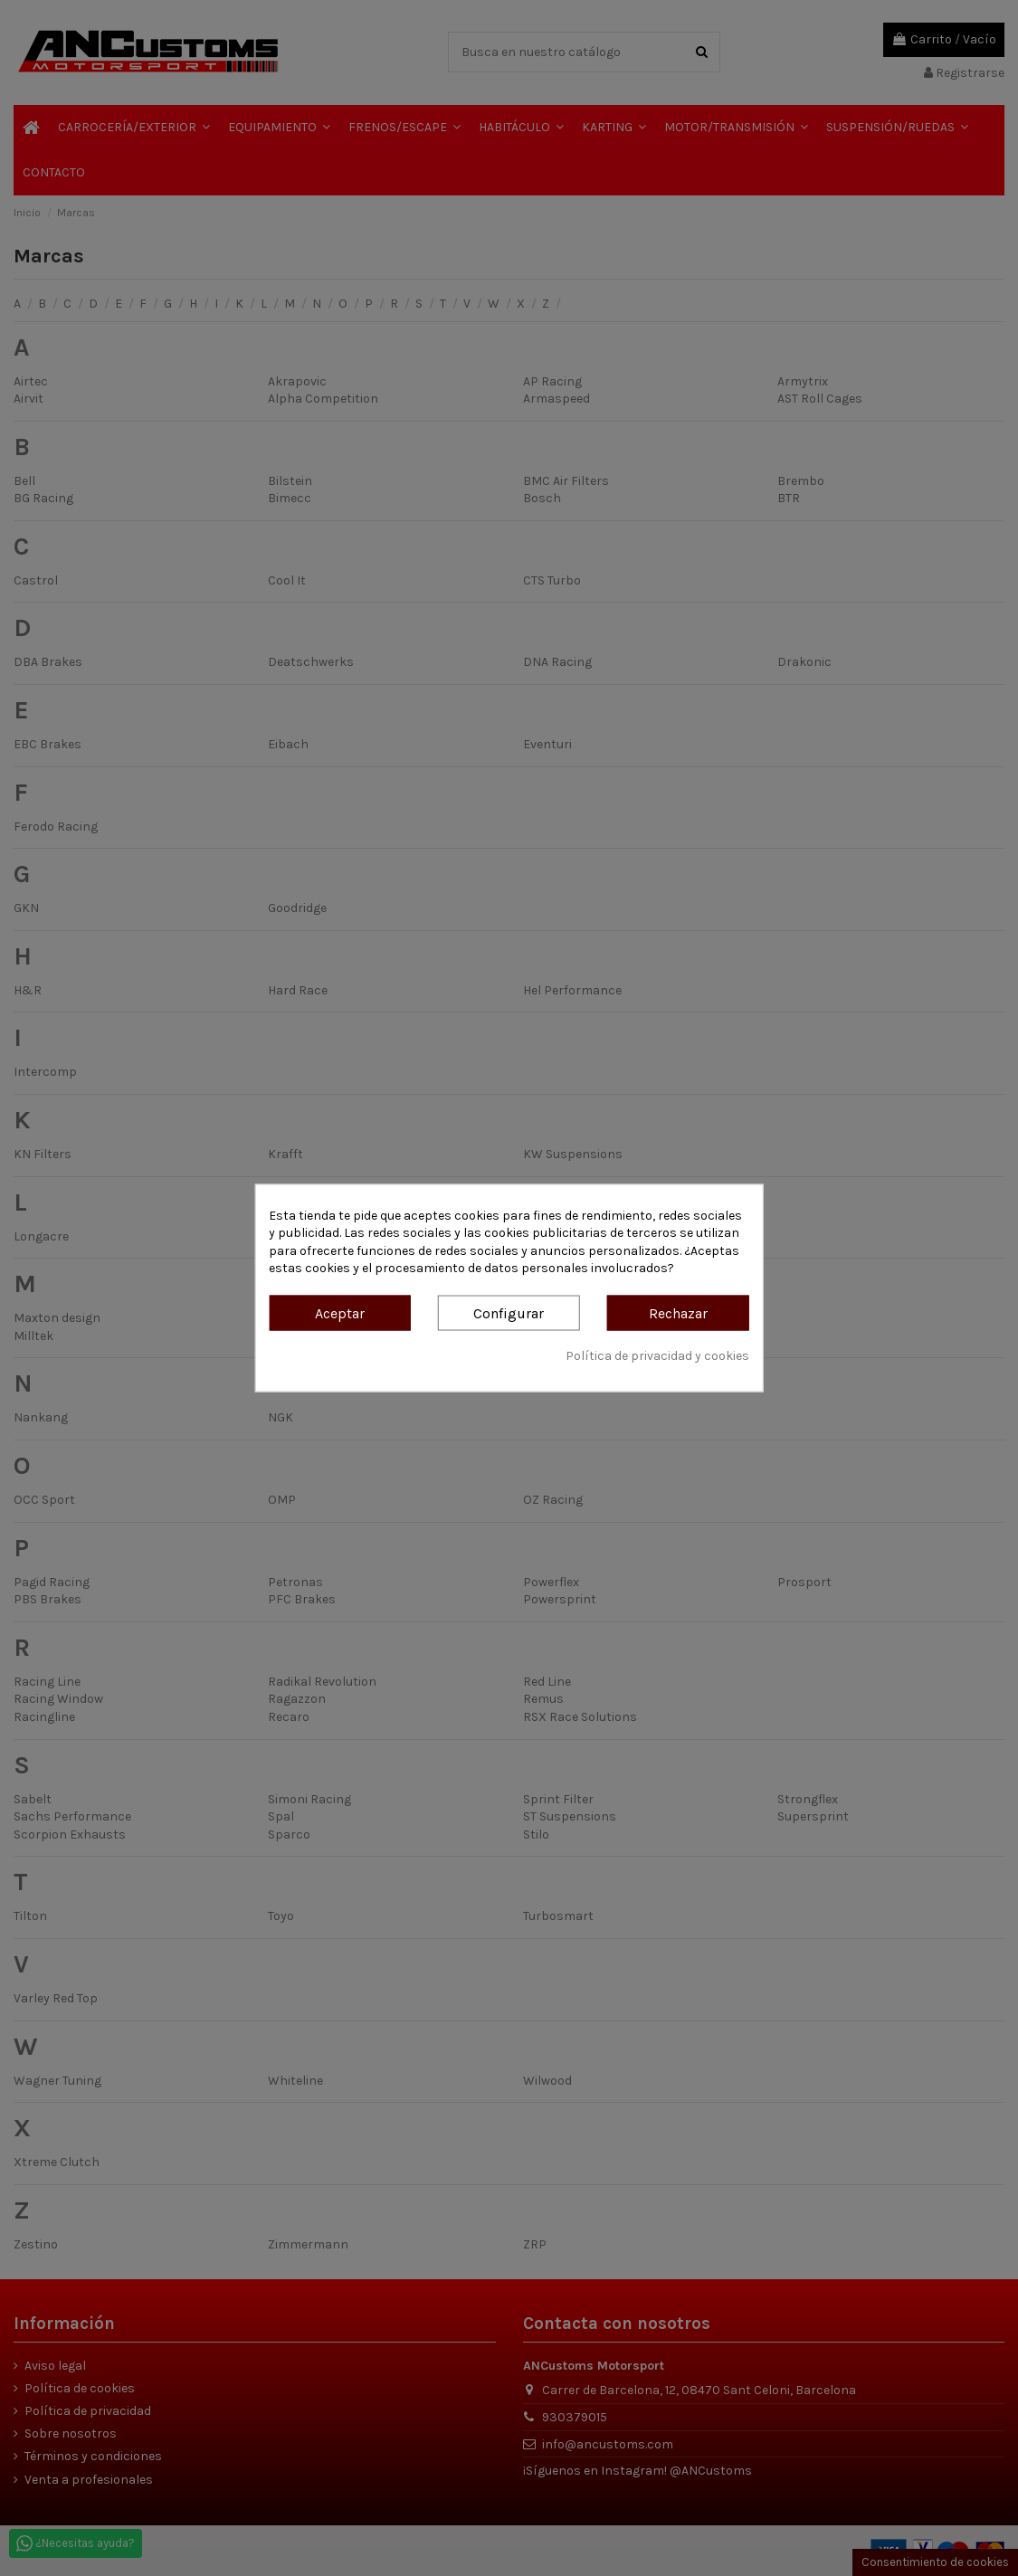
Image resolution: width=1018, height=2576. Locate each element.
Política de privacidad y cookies (657, 1355)
